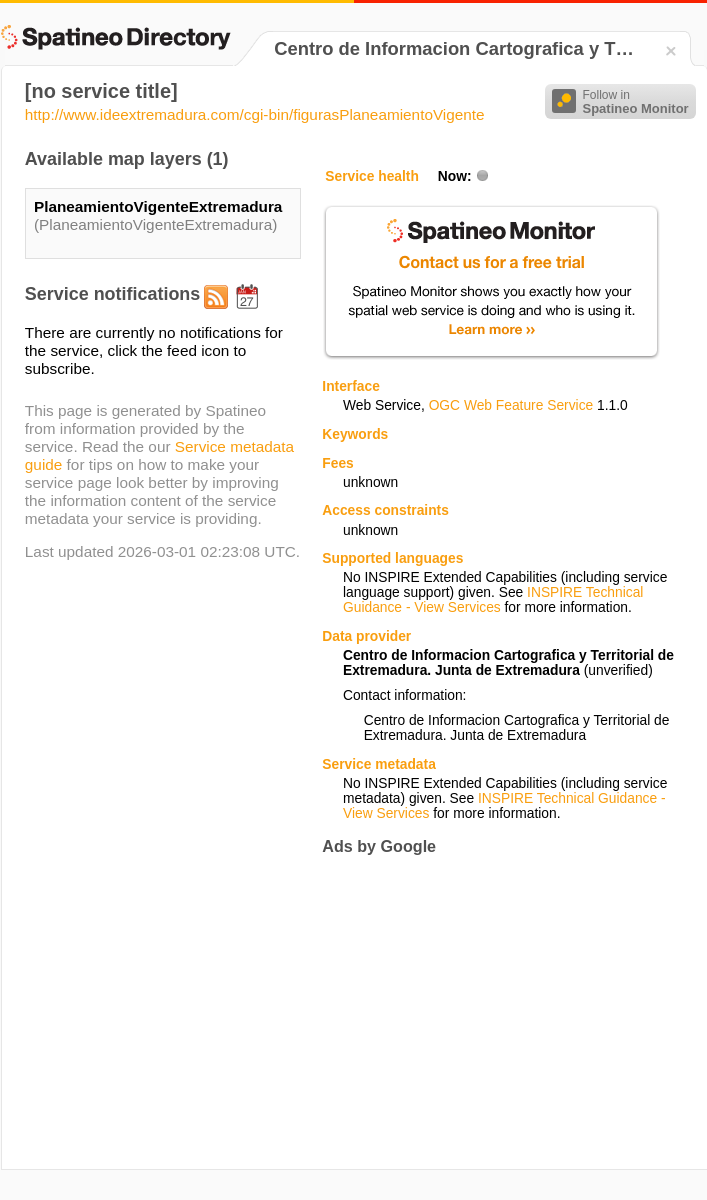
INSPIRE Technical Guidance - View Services (493, 600)
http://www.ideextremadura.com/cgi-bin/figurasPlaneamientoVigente (255, 114)
